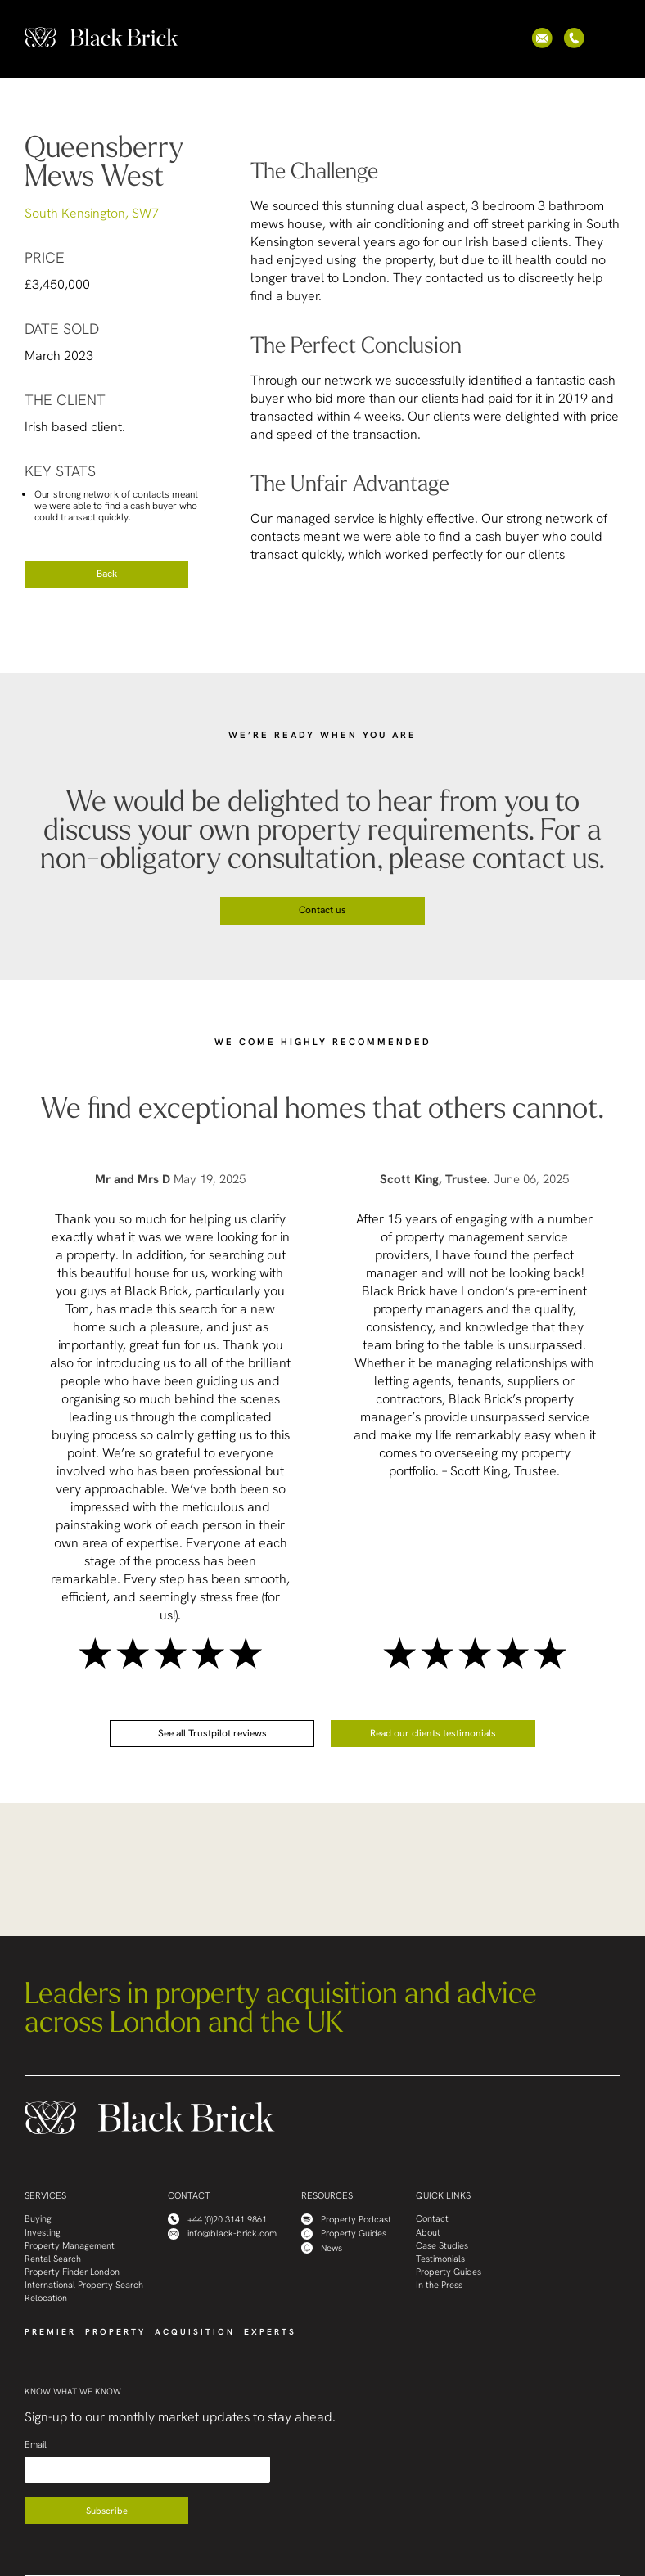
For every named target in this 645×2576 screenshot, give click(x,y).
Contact (432, 2218)
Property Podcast (346, 2219)
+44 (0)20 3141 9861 (217, 2219)
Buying (38, 2218)
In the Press (439, 2285)
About (428, 2232)
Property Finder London (72, 2272)
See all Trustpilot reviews (212, 1733)
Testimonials (440, 2259)
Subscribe (107, 2510)
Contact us (322, 909)
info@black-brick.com (222, 2234)
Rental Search (53, 2259)
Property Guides (343, 2234)
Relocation (46, 2298)
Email (36, 2444)
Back (107, 573)
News (321, 2248)
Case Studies (442, 2245)
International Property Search (84, 2285)
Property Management (70, 2245)
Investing (43, 2232)
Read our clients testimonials (433, 1733)
